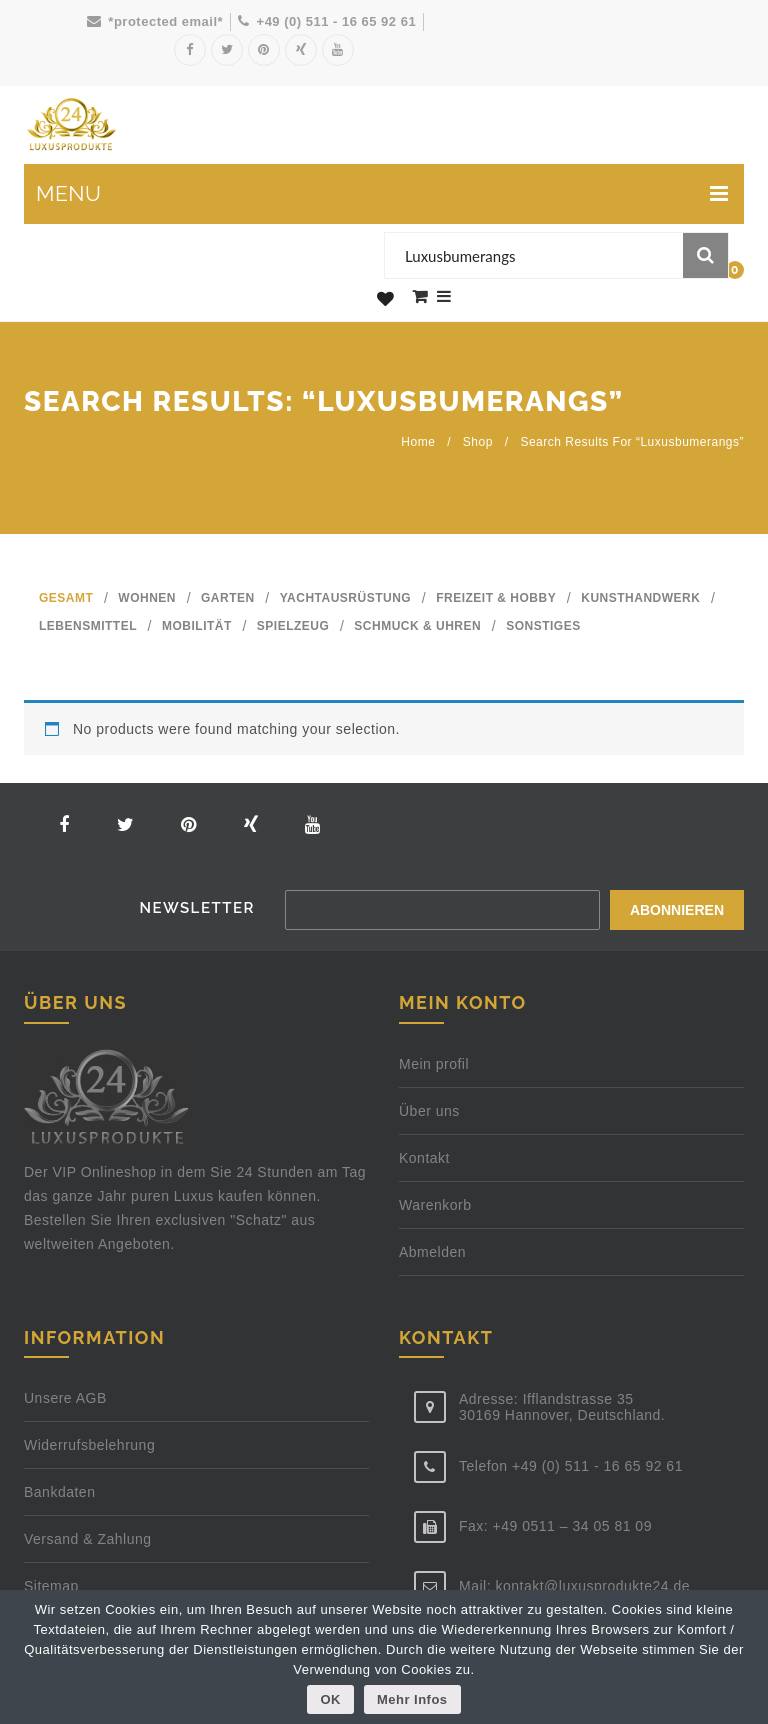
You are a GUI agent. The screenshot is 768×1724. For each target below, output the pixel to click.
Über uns (429, 1110)
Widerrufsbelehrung (89, 1444)
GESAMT (66, 598)
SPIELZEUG (293, 626)
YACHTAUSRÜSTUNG (346, 598)
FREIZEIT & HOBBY (496, 598)
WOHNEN (147, 598)
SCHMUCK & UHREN (417, 626)
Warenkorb (435, 1204)
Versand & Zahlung (88, 1538)
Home (418, 442)
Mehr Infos (412, 1699)
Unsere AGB (65, 1397)
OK (330, 1699)
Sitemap (51, 1585)
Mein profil (434, 1063)
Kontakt (424, 1157)
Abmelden (432, 1251)
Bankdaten (59, 1491)
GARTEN (228, 598)
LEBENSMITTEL (88, 626)
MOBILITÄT (197, 626)
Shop (478, 442)
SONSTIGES (543, 626)
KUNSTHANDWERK (640, 598)
